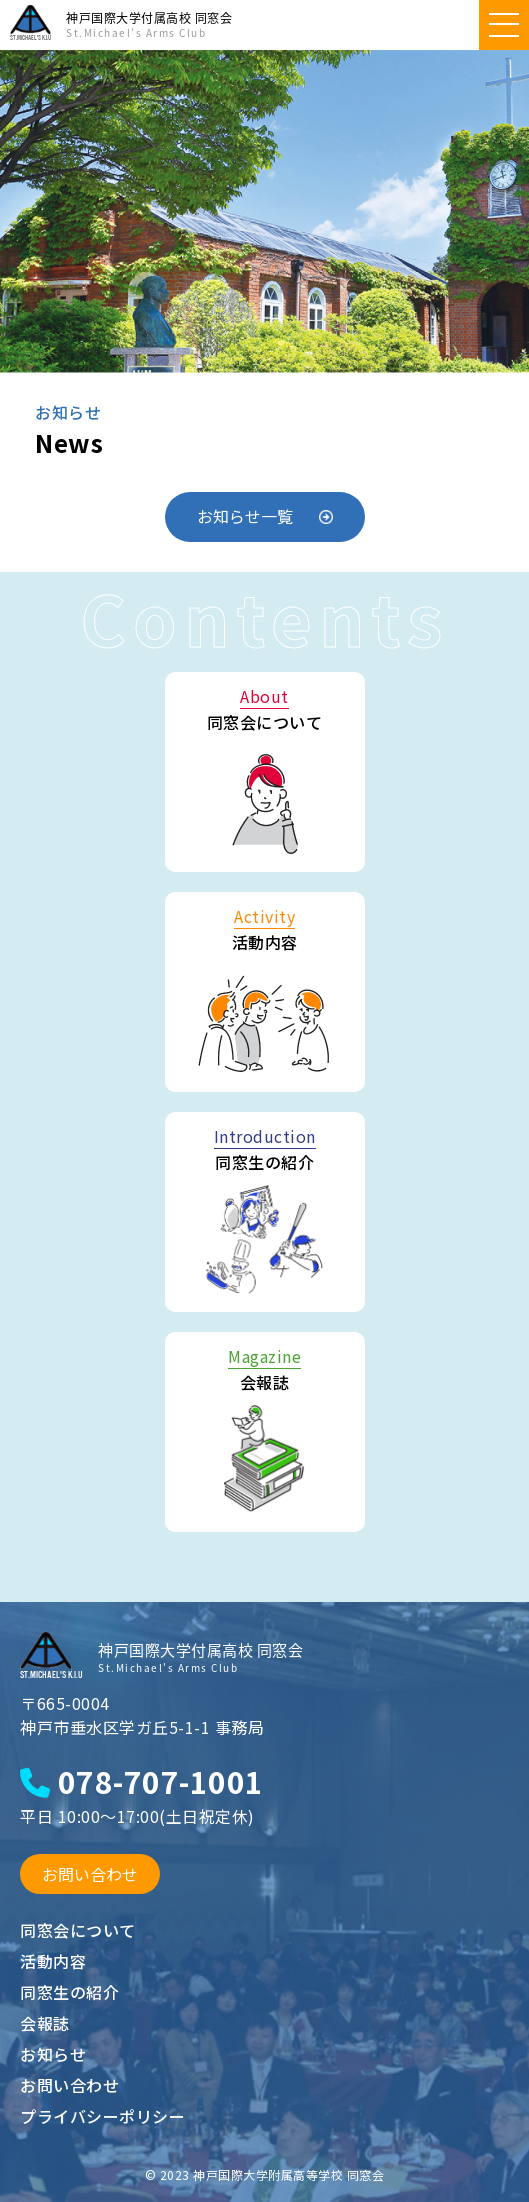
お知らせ (53, 2054)
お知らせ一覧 (265, 516)
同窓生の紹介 (69, 1992)
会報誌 (45, 2023)
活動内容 (53, 1961)
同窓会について (78, 1930)
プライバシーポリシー (102, 2116)
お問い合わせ (90, 1874)
